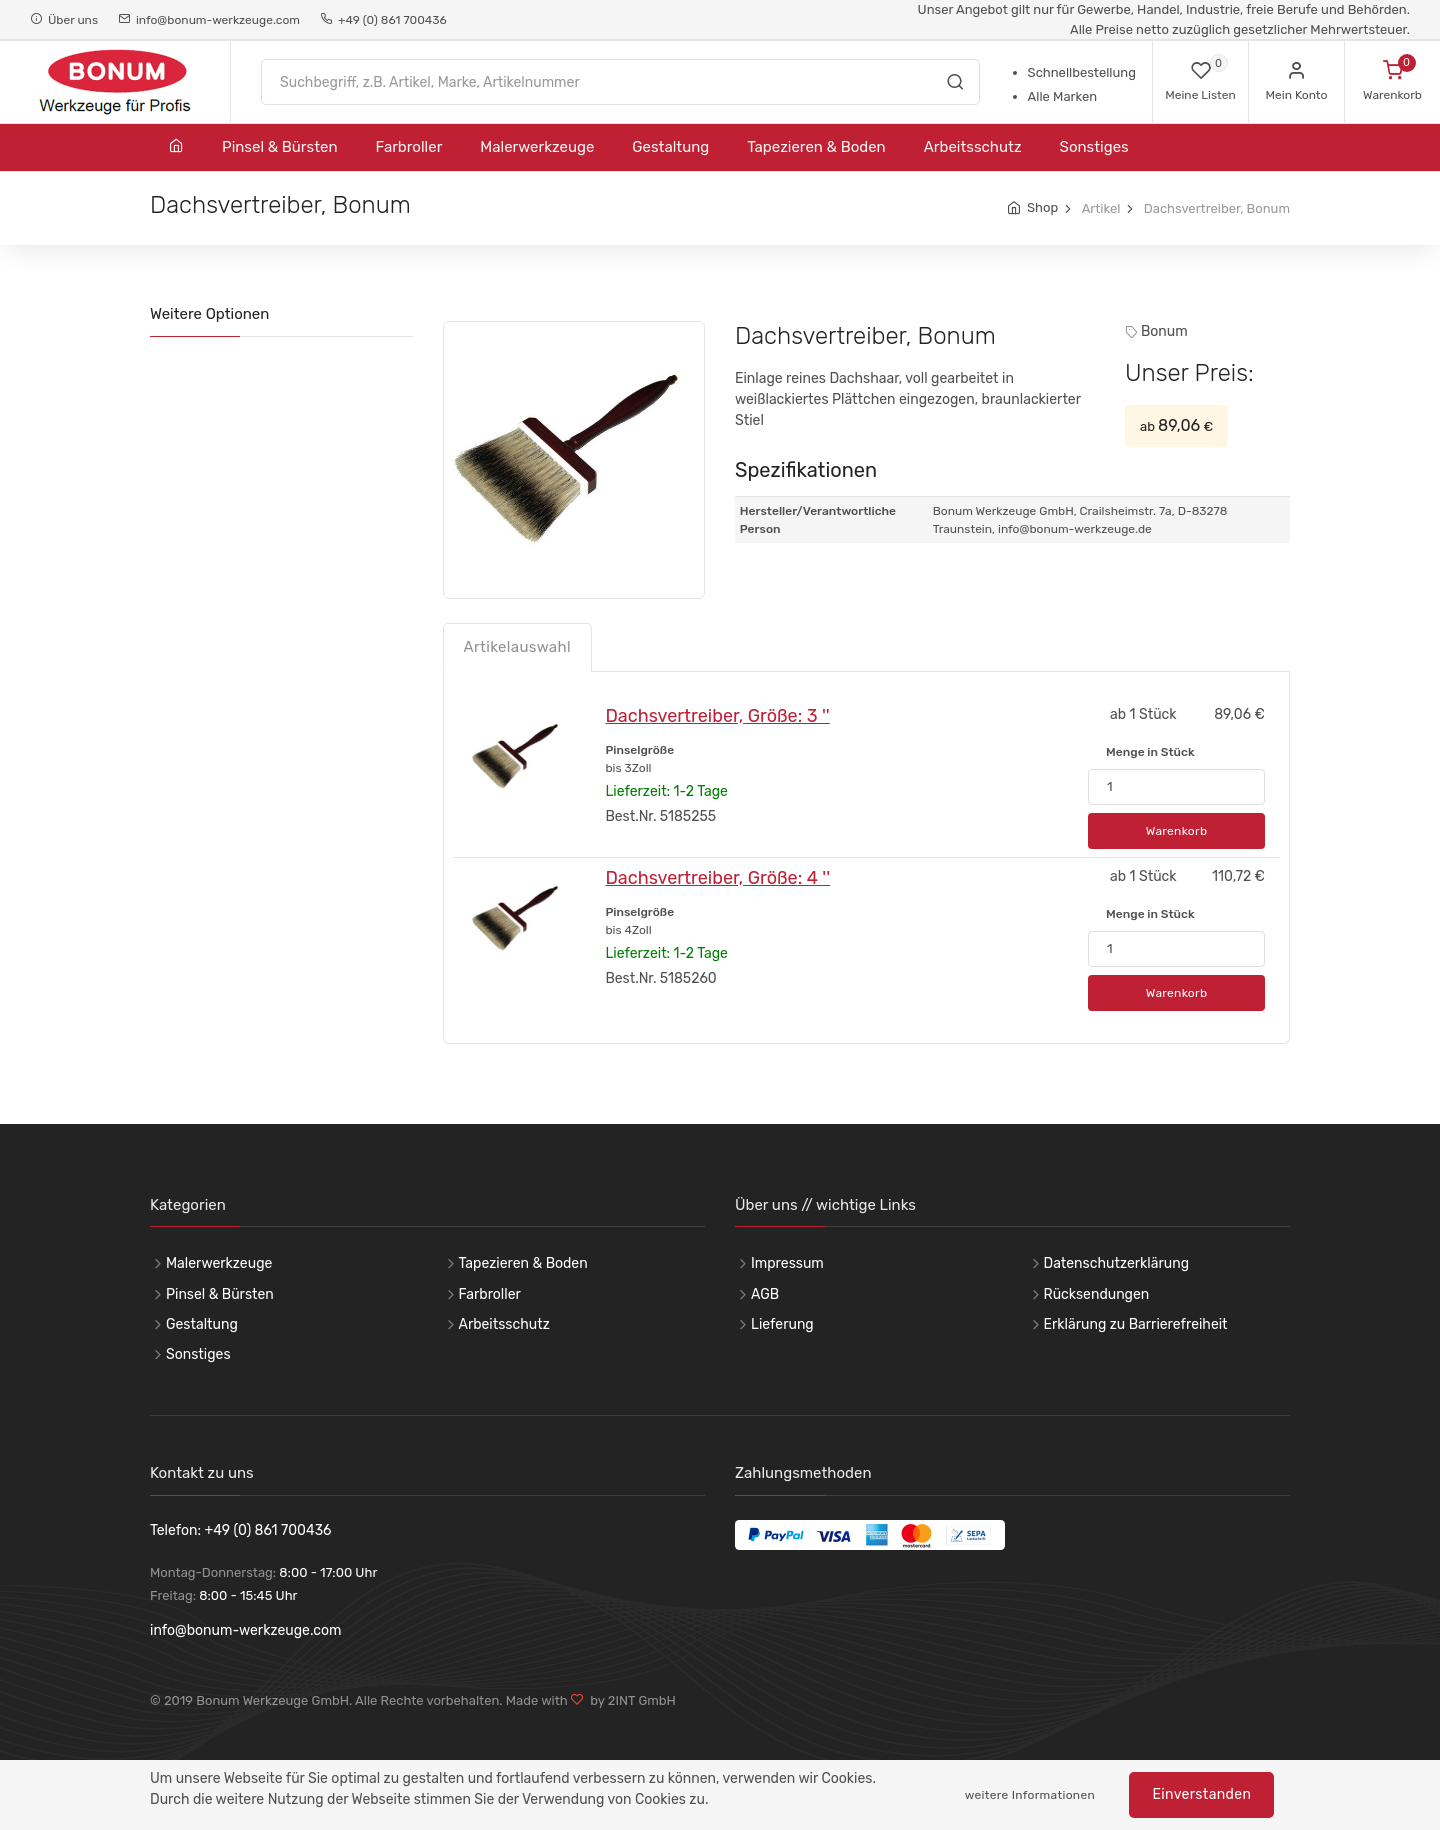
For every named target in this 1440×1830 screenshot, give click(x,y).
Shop (1042, 207)
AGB (765, 1294)
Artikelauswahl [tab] (518, 647)
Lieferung (782, 1324)
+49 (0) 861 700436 (383, 20)
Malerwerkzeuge (537, 147)
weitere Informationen (1030, 1795)
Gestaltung (670, 147)
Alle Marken (1062, 96)
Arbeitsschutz (973, 147)
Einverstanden (1201, 1794)
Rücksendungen (1097, 1294)
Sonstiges (1094, 147)
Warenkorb (1177, 831)
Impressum (787, 1263)
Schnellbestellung (1082, 72)
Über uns (64, 20)
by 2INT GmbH (630, 1700)
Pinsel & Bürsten (280, 147)
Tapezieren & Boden (816, 147)
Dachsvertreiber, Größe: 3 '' (717, 716)
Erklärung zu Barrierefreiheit (1136, 1324)
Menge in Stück (1150, 752)
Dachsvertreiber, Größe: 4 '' (717, 878)
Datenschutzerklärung (1117, 1263)
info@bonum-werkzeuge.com (209, 20)
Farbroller (409, 147)
